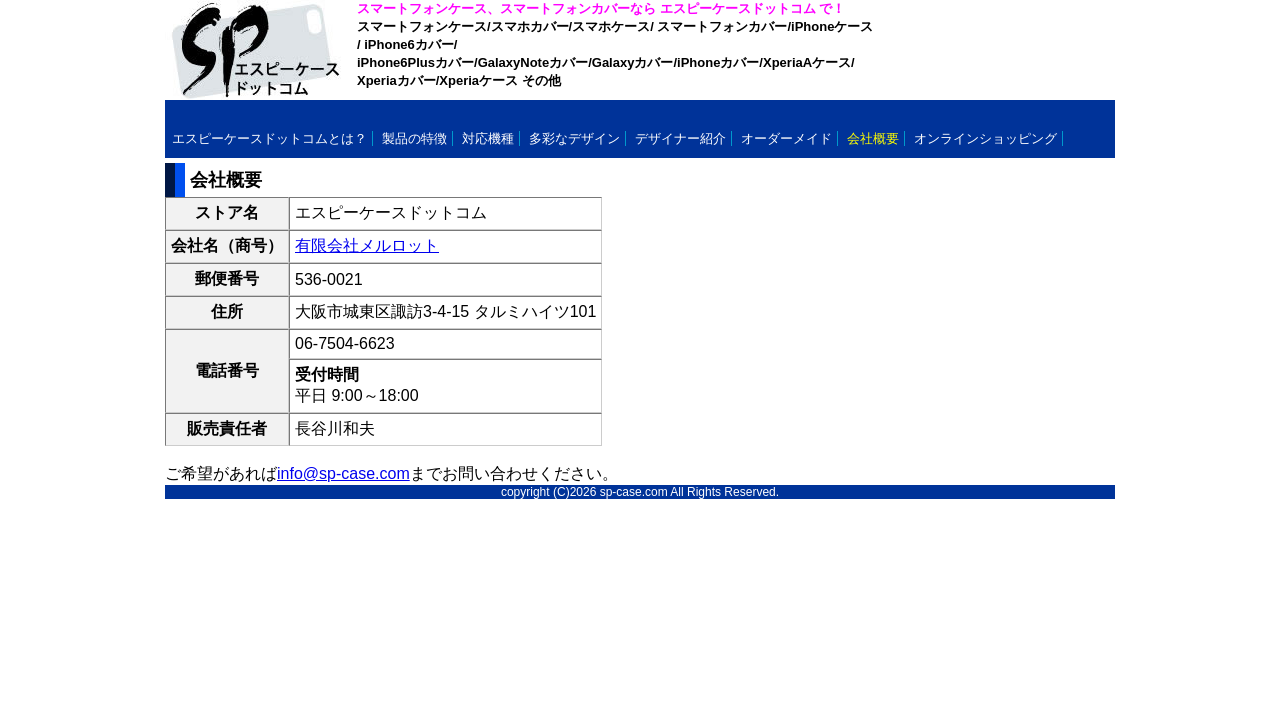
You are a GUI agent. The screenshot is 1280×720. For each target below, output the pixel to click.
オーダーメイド (786, 138)
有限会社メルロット (367, 245)
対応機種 (488, 138)
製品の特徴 (414, 138)
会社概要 (873, 138)
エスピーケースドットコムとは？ (269, 138)
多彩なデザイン (574, 138)
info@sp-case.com (343, 473)
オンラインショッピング (985, 138)
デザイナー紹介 (680, 138)
